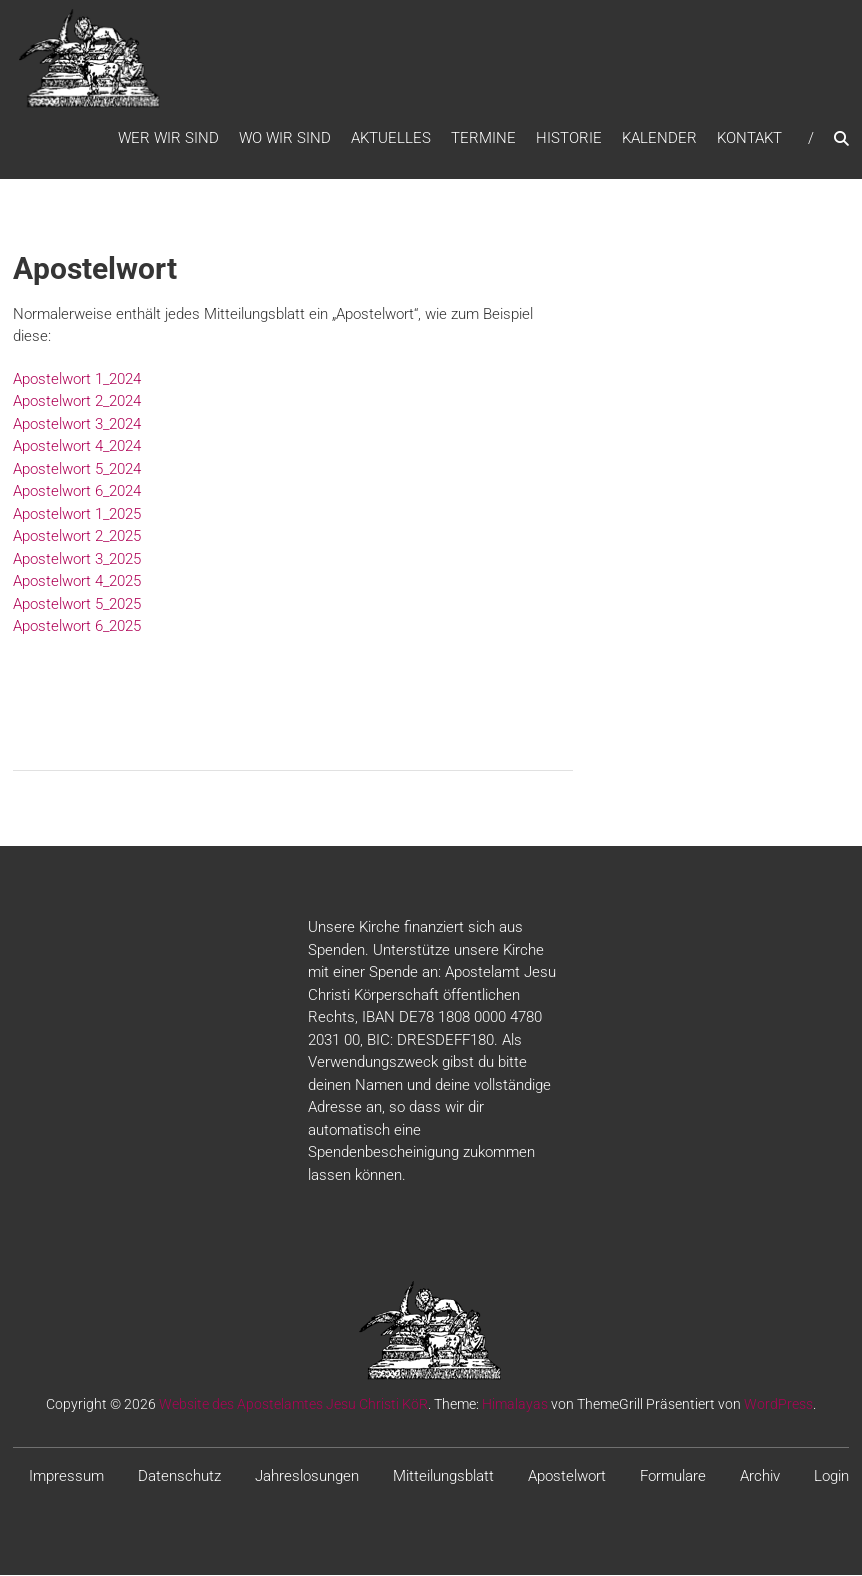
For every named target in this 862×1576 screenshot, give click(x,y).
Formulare (673, 1478)
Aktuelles (391, 139)
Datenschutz (179, 1478)
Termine (483, 139)
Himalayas (515, 1406)
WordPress (778, 1406)
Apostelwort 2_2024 (77, 403)
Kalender (659, 139)
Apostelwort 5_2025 (77, 605)
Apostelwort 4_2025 (77, 583)
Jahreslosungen (307, 1478)
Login (831, 1478)
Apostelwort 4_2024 (77, 448)
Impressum (66, 1478)
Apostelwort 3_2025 (77, 560)
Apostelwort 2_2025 (77, 538)
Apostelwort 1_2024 (77, 380)
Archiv (760, 1478)
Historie (569, 139)
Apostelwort (567, 1478)
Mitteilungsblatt (443, 1478)
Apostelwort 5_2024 (77, 470)
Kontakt (749, 139)
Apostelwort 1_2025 (77, 515)
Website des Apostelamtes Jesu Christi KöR (293, 1406)
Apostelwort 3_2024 (77, 425)
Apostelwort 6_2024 (77, 493)
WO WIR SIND (285, 139)
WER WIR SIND (168, 139)
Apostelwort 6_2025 (77, 628)
